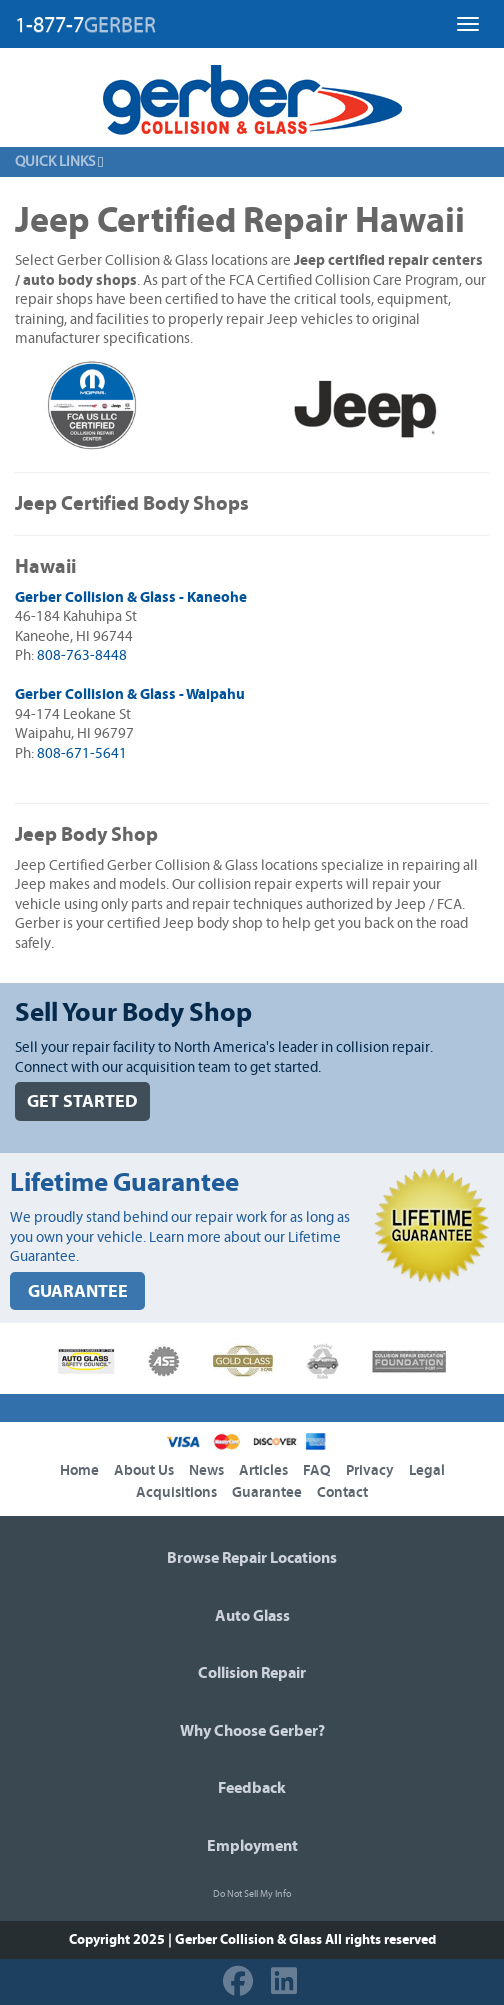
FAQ (317, 1470)
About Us (144, 1470)
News (206, 1470)
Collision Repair (252, 1673)
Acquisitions (176, 1492)
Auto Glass (252, 1616)
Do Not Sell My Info (252, 1894)
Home (79, 1470)
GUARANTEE (78, 1291)
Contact (342, 1492)
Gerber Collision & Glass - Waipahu (130, 694)
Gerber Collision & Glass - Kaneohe (131, 597)
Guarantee (267, 1492)
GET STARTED (82, 1101)
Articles (263, 1470)
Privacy (370, 1470)
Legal (427, 1470)
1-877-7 (85, 25)
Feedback (252, 1788)
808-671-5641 (82, 753)
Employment (252, 1846)
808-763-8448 (82, 655)
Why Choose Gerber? (252, 1731)
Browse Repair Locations (252, 1558)
